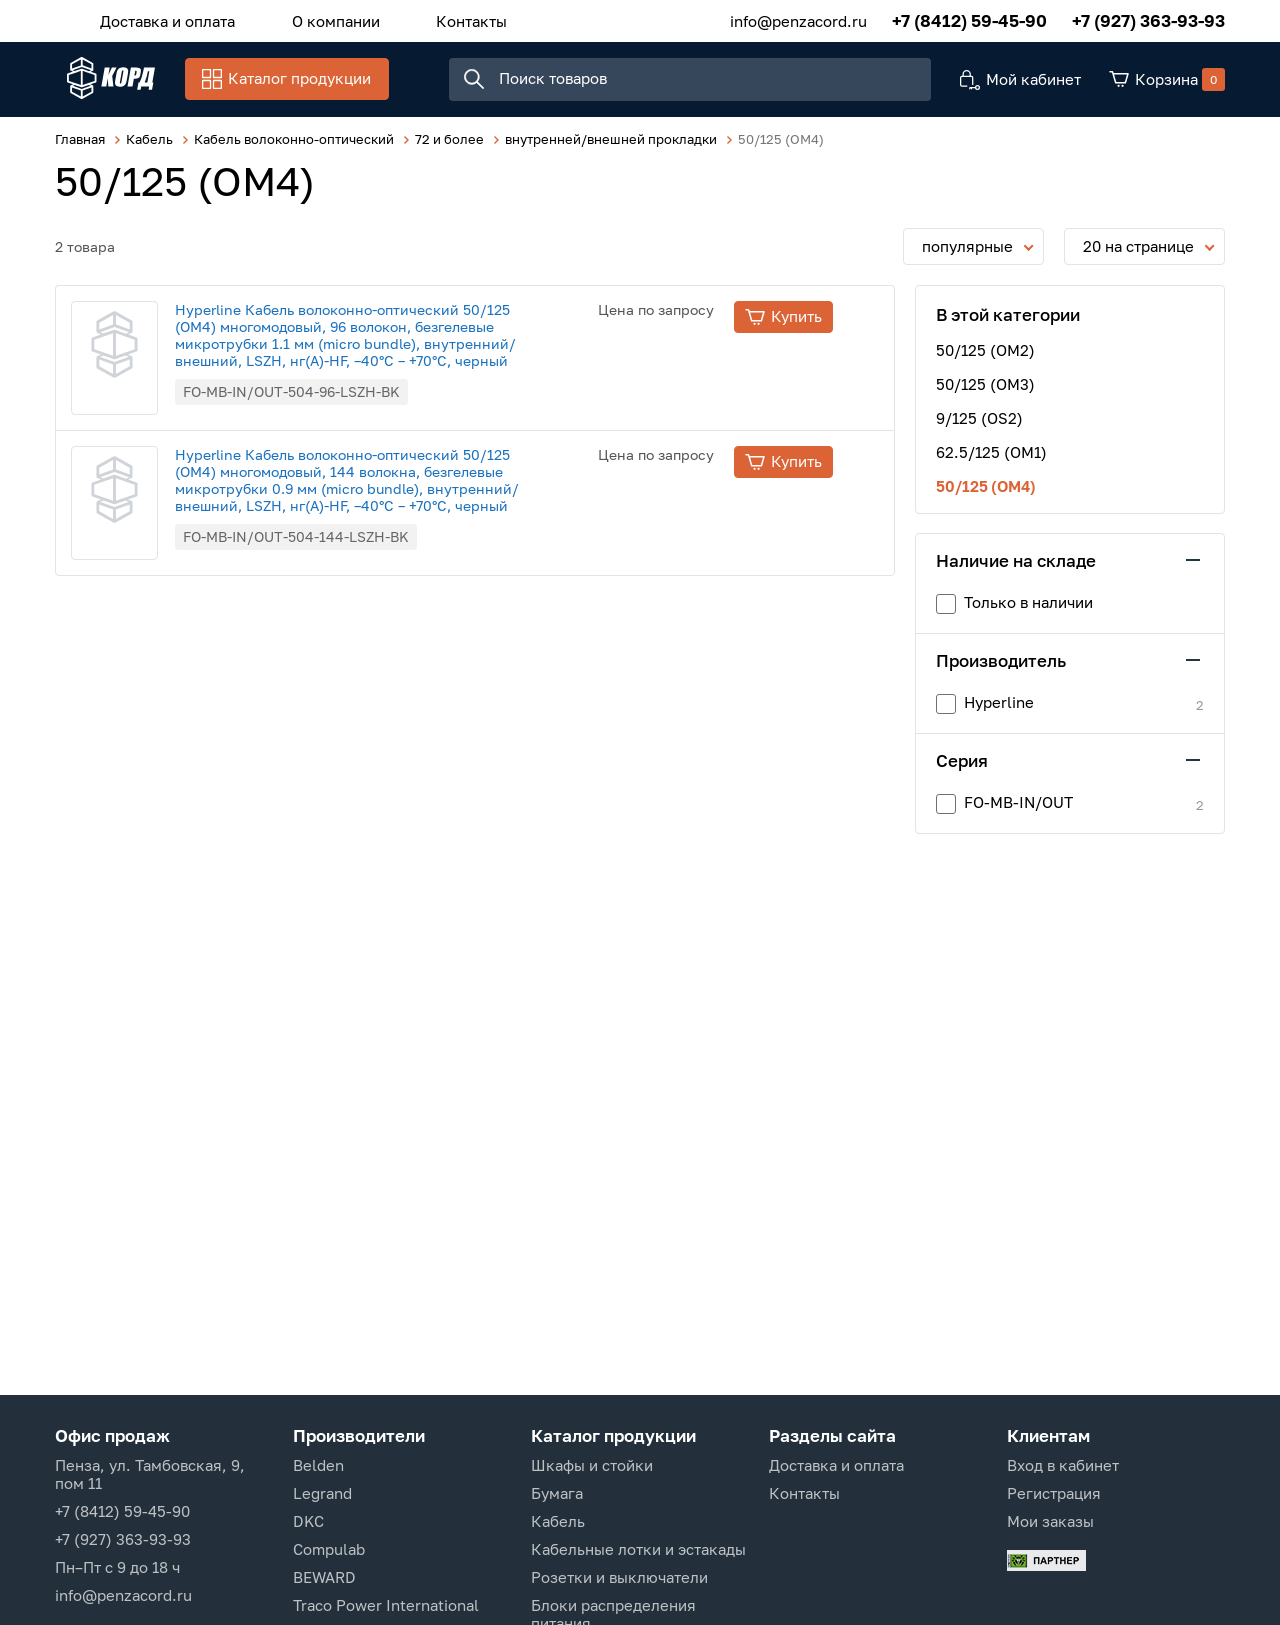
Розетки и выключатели (619, 1577)
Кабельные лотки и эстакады (638, 1549)
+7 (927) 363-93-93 (1148, 19)
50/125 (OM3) (985, 394)
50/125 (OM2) (985, 360)
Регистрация (1054, 1493)
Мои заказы (1050, 1521)
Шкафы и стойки (592, 1465)
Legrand (322, 1493)
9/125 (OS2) (979, 428)
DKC (308, 1521)
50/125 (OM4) (986, 496)
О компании (317, 19)
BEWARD (324, 1577)
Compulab (329, 1549)
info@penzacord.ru (798, 19)
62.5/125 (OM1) (991, 462)
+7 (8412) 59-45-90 (969, 19)
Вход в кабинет (1063, 1465)
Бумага (557, 1493)
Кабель (558, 1521)
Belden (318, 1465)
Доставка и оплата (161, 19)
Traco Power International (386, 1605)
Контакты (440, 19)
